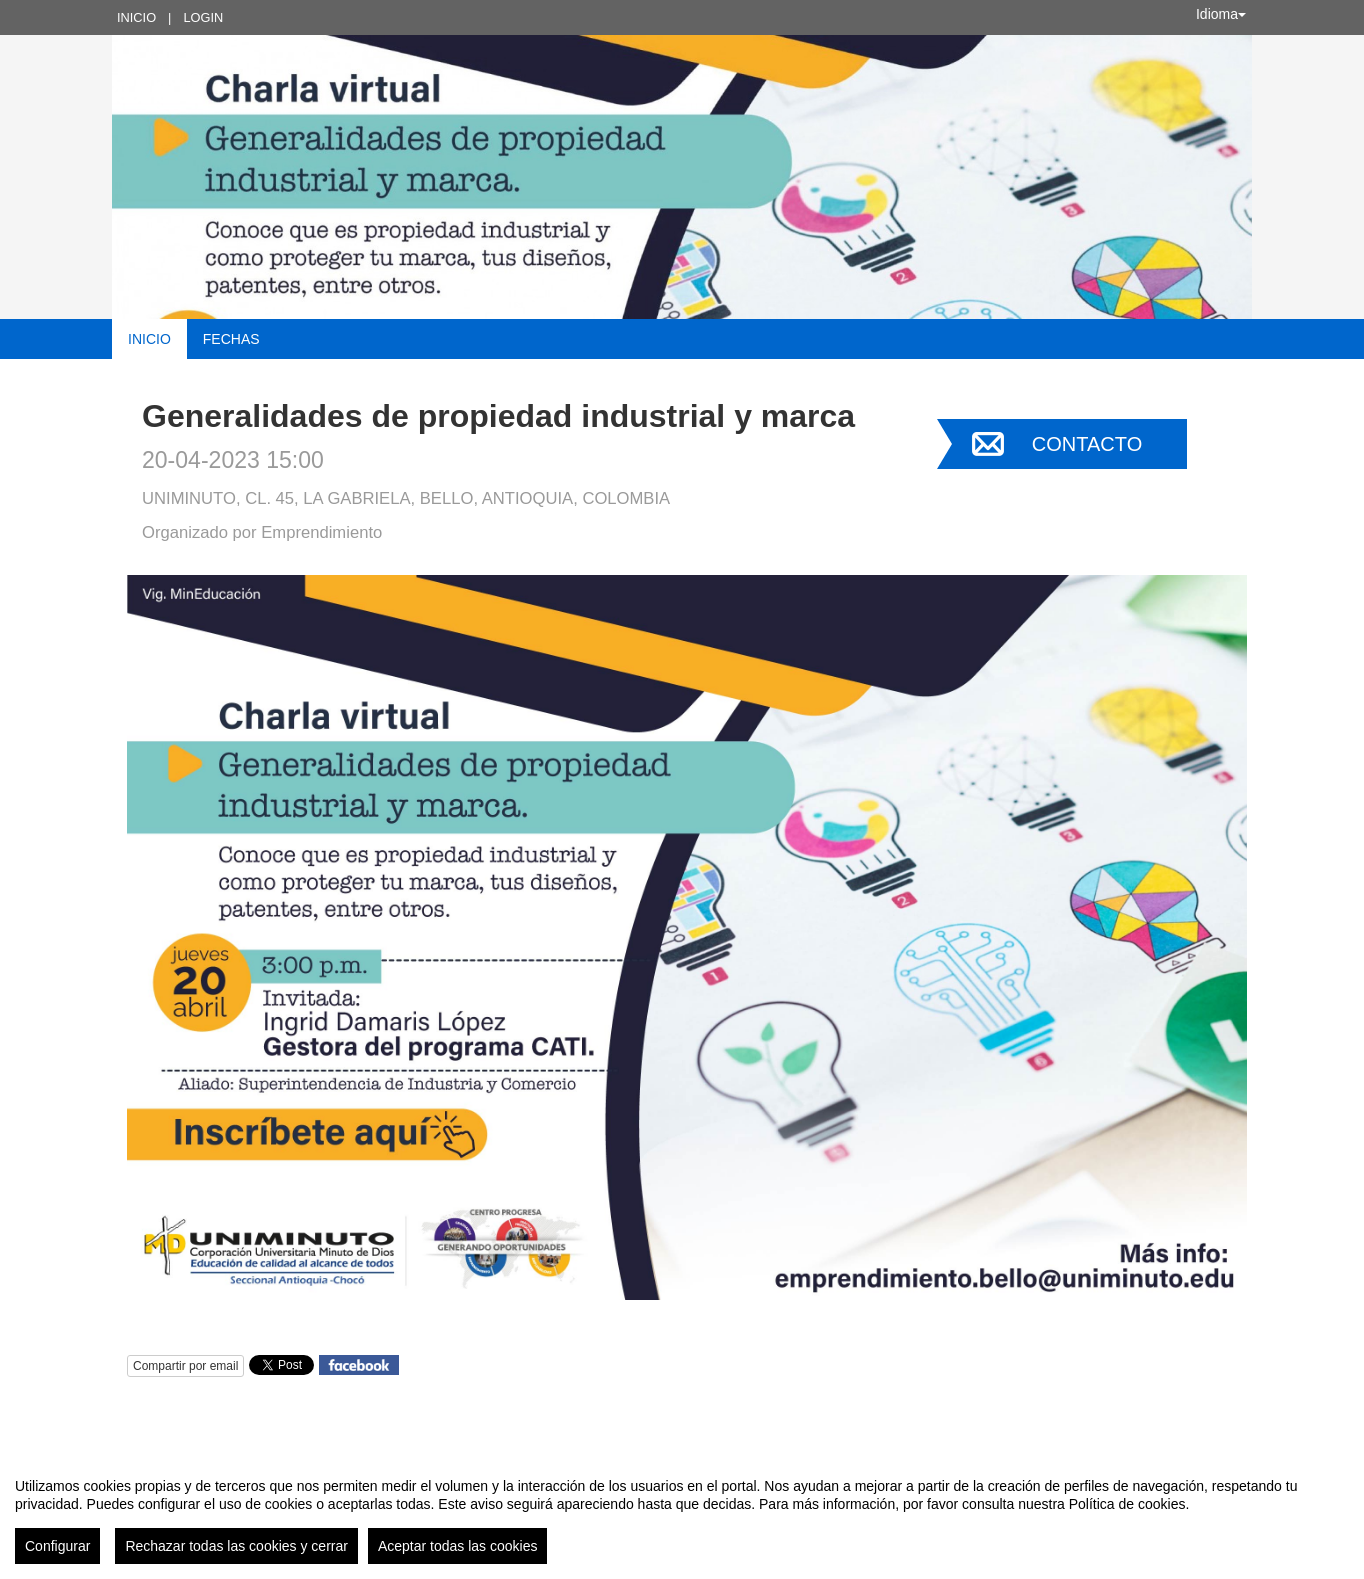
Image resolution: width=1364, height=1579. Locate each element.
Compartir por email (185, 1366)
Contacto (1087, 444)
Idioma (1221, 14)
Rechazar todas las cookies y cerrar (236, 1546)
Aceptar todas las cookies (458, 1546)
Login (203, 17)
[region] (682, 1513)
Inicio (136, 17)
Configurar (57, 1546)
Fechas (231, 339)
